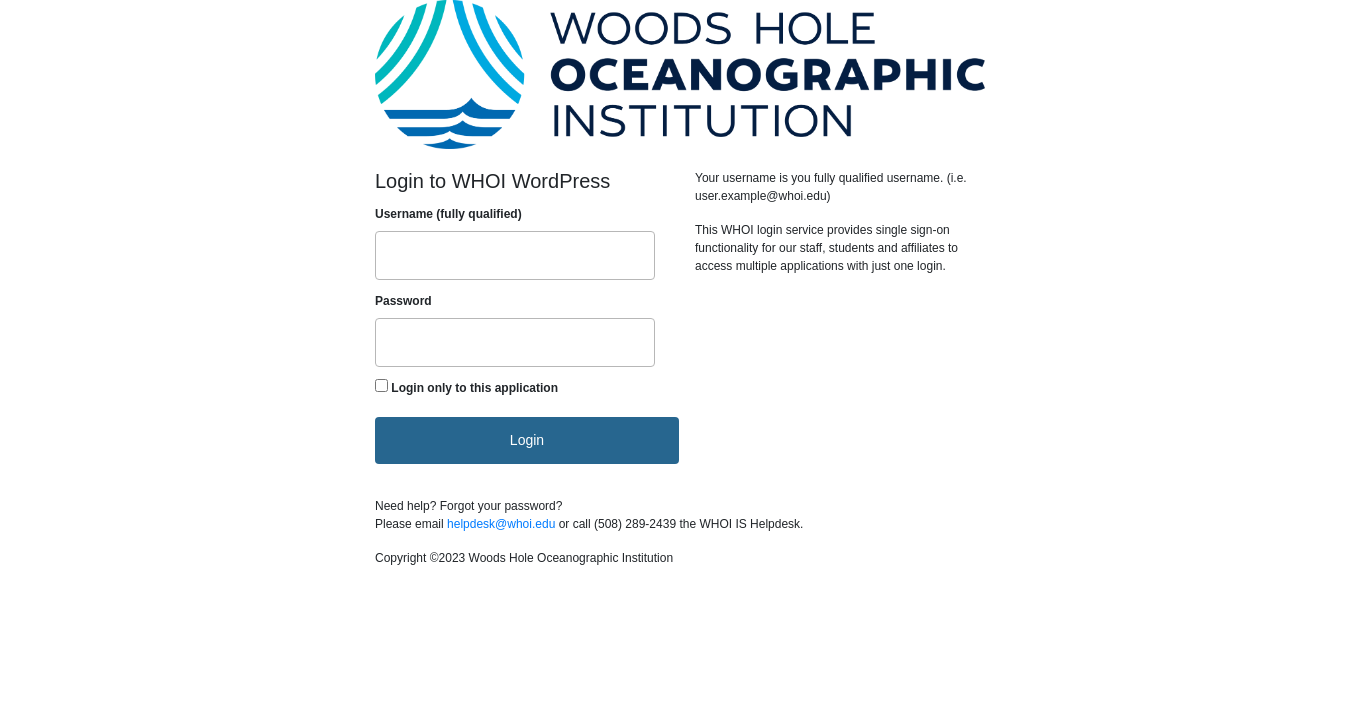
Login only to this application (474, 388)
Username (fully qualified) (448, 214)
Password (403, 301)
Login (527, 440)
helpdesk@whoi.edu (501, 524)
